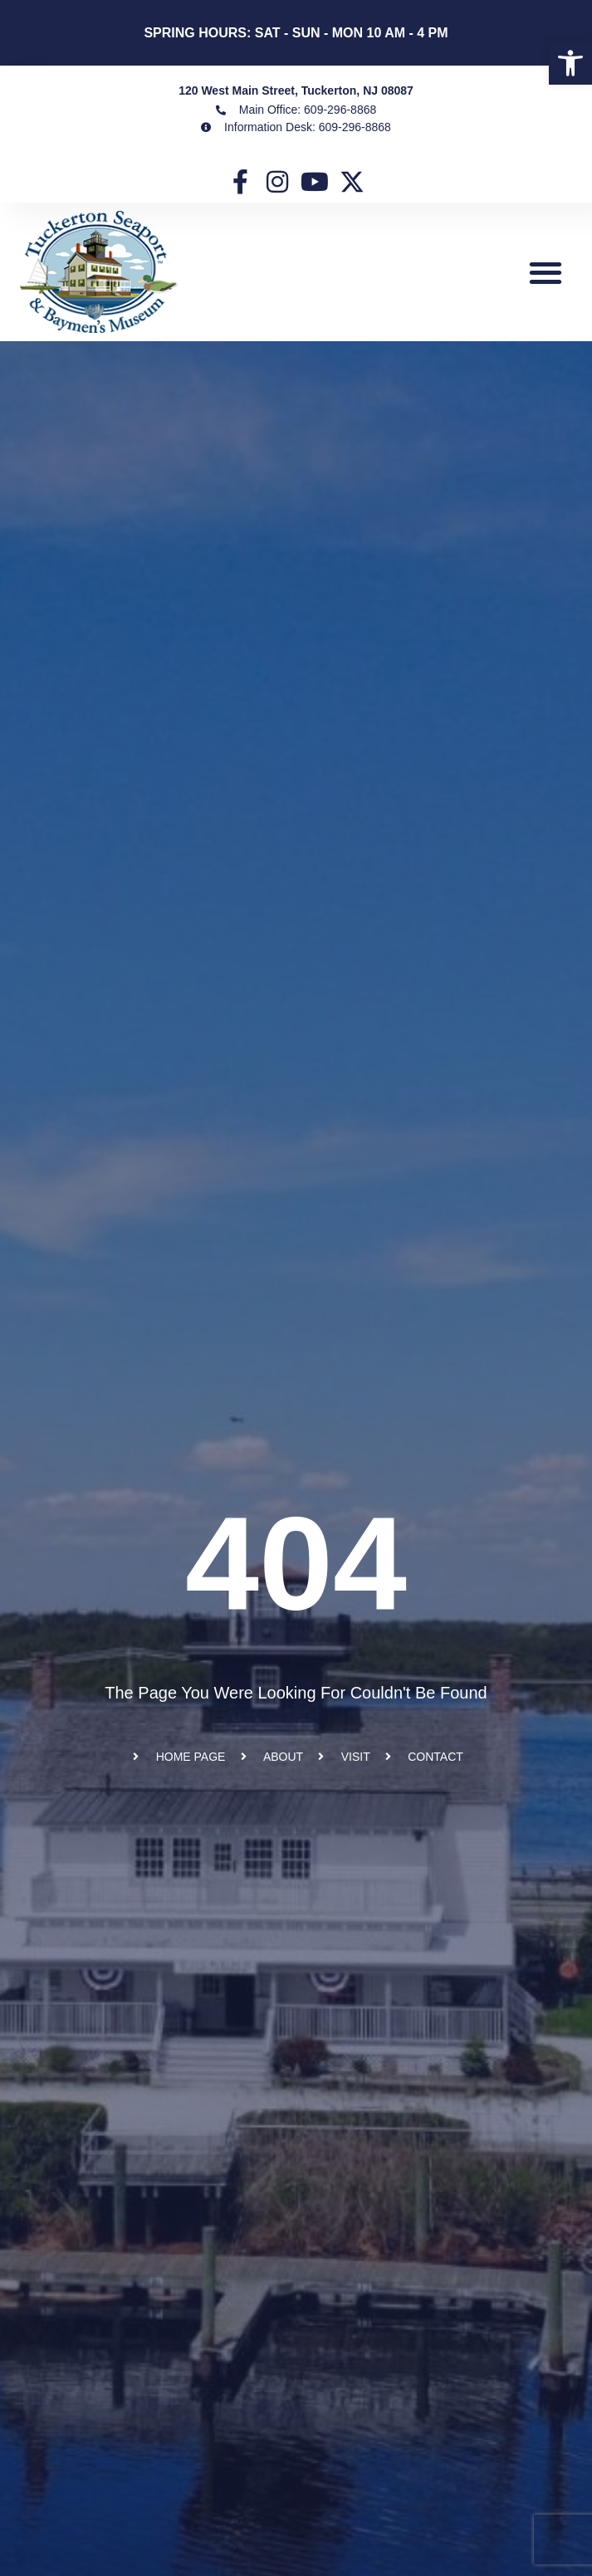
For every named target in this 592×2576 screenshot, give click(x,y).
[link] (570, 63)
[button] (546, 272)
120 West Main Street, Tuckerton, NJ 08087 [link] (296, 90)
